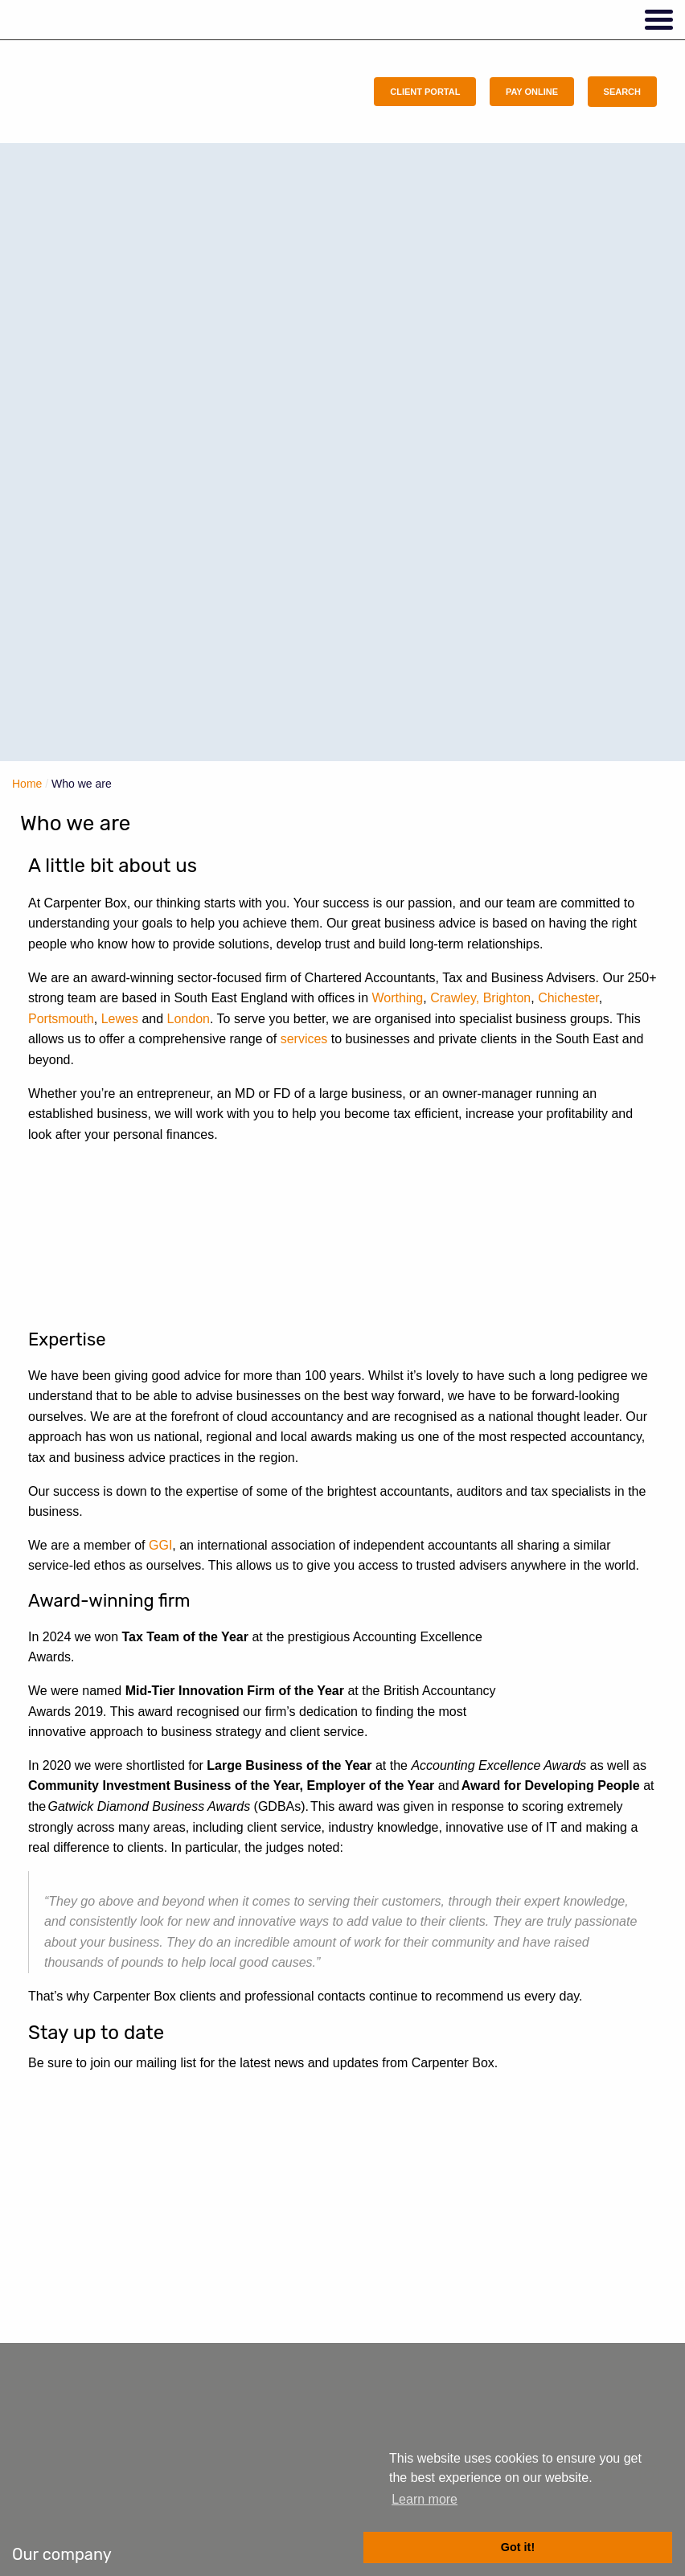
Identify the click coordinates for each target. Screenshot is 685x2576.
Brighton (507, 998)
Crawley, (454, 998)
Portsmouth (61, 1019)
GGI (160, 1545)
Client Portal (425, 91)
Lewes (119, 1019)
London (188, 1019)
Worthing (398, 998)
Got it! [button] (518, 2547)
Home (27, 783)
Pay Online (532, 91)
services (304, 1039)
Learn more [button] (424, 2499)
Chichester (568, 998)
